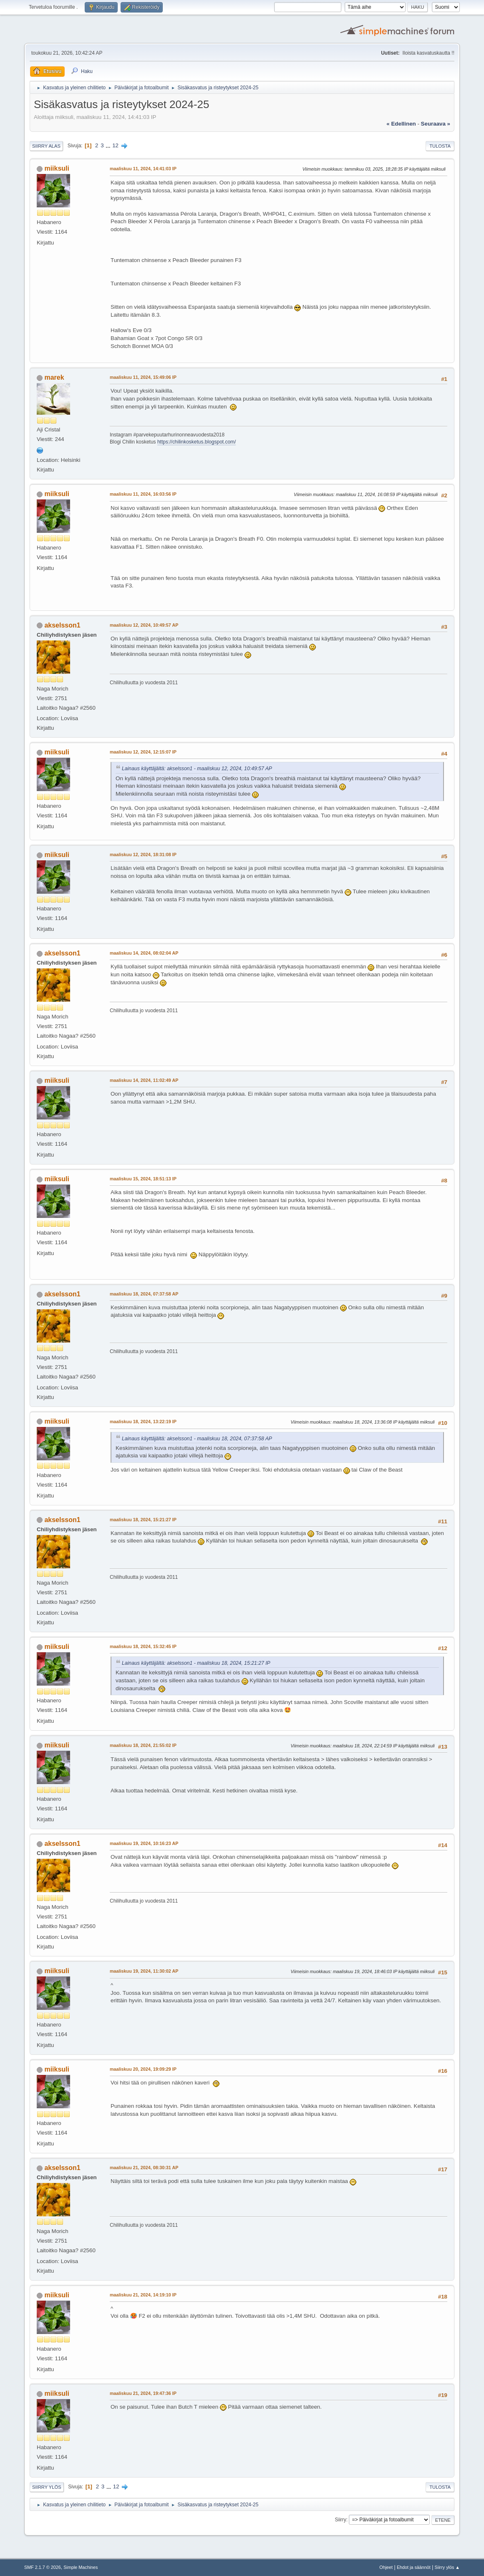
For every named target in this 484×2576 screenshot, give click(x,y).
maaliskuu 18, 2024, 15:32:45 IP (143, 1646)
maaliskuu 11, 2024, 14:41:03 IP (143, 168)
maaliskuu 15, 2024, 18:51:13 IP (143, 1178)
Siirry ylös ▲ (447, 2567)
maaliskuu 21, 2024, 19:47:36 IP (143, 2393)
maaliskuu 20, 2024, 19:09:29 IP (143, 2069)
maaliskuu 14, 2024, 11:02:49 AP (144, 1080)
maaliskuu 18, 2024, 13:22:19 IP (143, 1421)
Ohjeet (386, 2567)
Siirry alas (46, 146)
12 (115, 145)
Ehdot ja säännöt (414, 2567)
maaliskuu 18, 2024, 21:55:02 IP (143, 1745)
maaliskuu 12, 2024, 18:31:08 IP (143, 854)
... (109, 145)
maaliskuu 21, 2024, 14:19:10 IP (143, 2294)
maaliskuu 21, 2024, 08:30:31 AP (144, 2167)
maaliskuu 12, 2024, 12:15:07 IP (143, 751)
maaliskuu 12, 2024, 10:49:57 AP (144, 625)
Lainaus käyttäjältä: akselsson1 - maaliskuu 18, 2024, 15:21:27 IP (196, 1663)
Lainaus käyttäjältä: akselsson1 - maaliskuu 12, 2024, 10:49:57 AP (197, 768)
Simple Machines (80, 2567)
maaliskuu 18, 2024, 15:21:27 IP (143, 1519)
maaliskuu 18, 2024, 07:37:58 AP (144, 1293)
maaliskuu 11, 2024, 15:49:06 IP (143, 377)
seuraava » (435, 124)
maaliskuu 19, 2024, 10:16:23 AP (144, 1843)
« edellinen (401, 124)
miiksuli (56, 168)
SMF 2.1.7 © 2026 (42, 2567)
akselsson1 (62, 625)
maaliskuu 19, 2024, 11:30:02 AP (144, 1971)
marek (54, 377)
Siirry (340, 2520)
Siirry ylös (46, 2487)
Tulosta (440, 146)
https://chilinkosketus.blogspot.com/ (196, 442)
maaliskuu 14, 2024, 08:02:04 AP (144, 952)
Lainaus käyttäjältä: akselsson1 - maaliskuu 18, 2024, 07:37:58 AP (197, 1439)
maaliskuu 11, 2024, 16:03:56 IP (143, 494)
